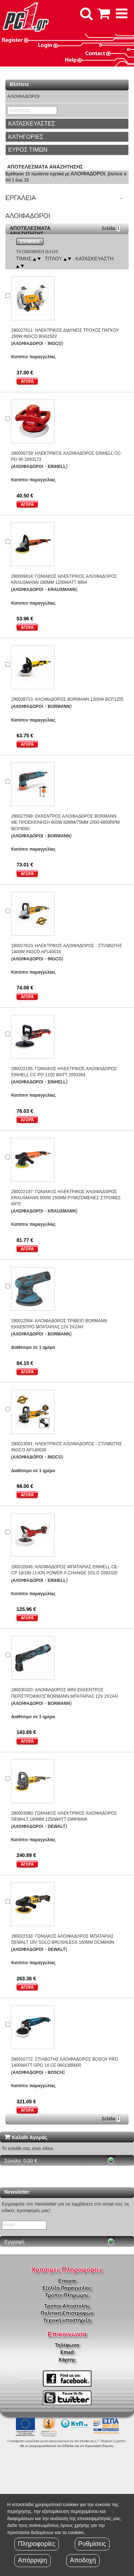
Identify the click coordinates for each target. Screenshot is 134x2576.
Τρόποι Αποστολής (67, 2306)
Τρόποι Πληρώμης (67, 2295)
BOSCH (55, 2072)
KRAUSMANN (62, 589)
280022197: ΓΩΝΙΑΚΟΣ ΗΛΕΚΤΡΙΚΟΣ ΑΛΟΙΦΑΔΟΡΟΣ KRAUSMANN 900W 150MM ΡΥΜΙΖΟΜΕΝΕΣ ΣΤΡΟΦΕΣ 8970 (66, 1197)
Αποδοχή (83, 2560)
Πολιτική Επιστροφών (67, 2313)
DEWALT (56, 1826)
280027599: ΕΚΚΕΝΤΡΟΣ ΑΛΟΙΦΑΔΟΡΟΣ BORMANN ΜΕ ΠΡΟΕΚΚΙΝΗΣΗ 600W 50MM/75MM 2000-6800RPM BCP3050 (65, 822)
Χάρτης (66, 2360)
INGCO (54, 343)
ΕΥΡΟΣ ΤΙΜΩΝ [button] (28, 150)
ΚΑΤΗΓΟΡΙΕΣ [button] (25, 137)
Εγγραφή (14, 2242)
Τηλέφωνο (67, 2345)
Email (67, 2352)
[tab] (67, 124)
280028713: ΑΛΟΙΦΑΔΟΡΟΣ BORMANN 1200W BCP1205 (67, 699)
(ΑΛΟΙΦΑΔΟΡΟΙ (27, 343)
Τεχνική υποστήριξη (67, 2320)
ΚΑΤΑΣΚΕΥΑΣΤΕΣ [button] (31, 123)
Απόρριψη (32, 2560)
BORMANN (59, 706)
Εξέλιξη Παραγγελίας (66, 2288)
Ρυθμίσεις (92, 2543)
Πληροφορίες (36, 2543)
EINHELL (57, 466)
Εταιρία (67, 2281)
